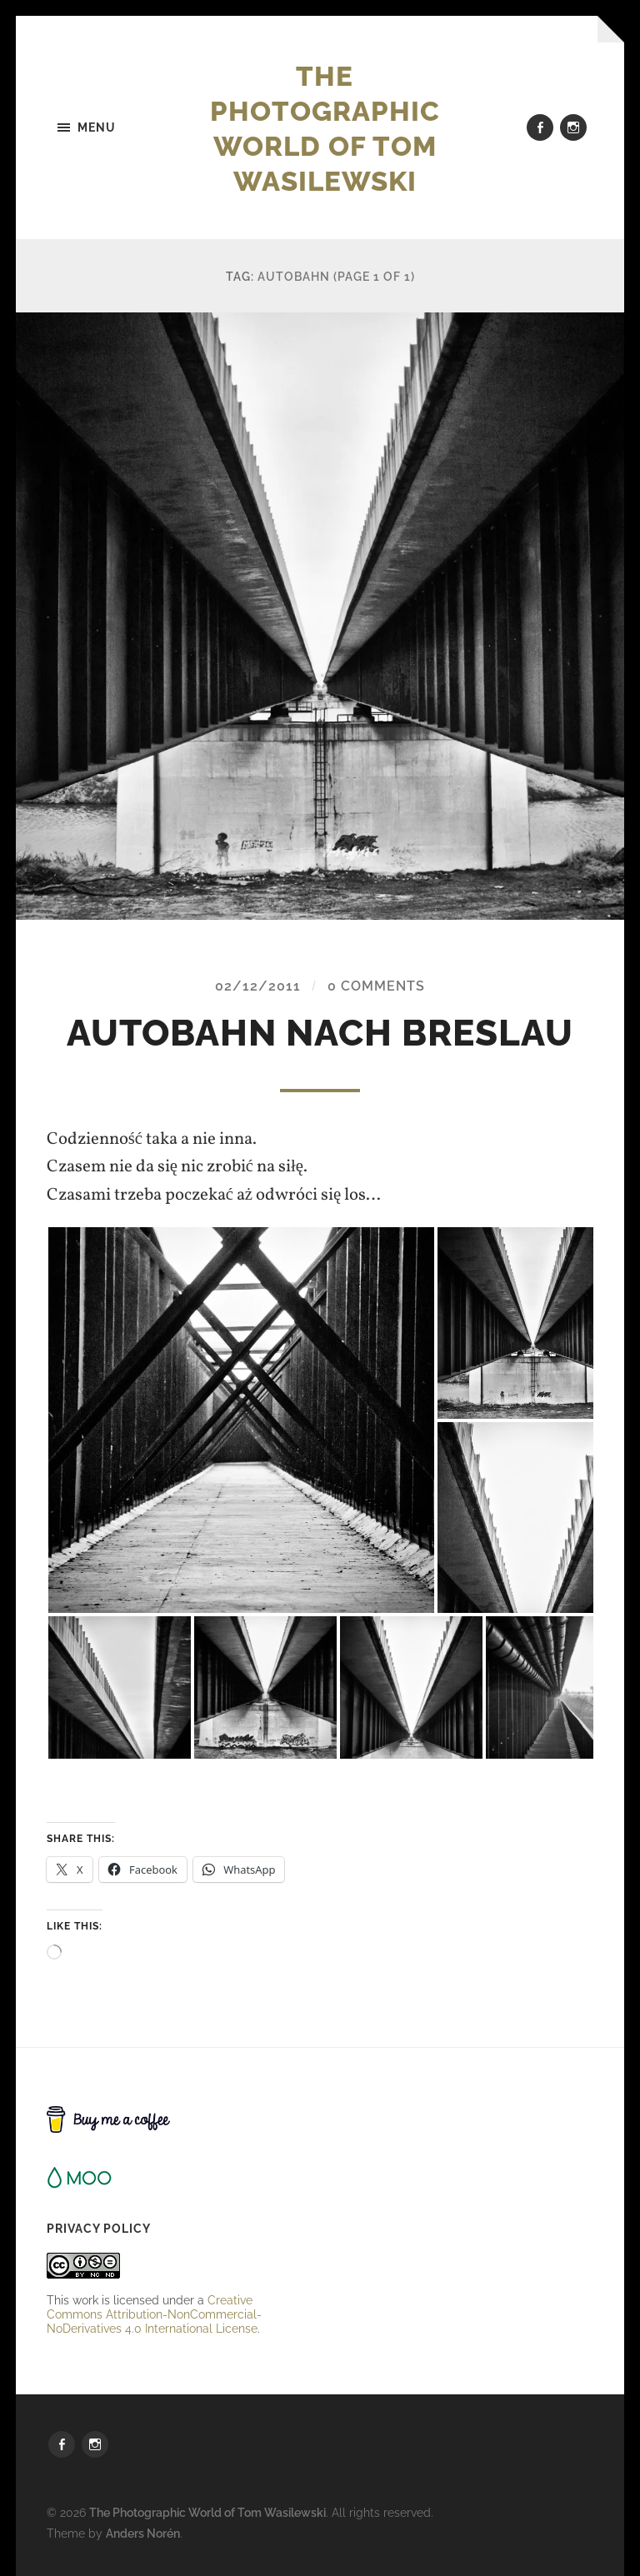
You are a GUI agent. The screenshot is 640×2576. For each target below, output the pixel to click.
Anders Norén (143, 2533)
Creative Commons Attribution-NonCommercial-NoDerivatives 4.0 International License (154, 2314)
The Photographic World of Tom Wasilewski (332, 127)
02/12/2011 (258, 987)
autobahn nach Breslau (320, 1033)
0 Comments (376, 987)
